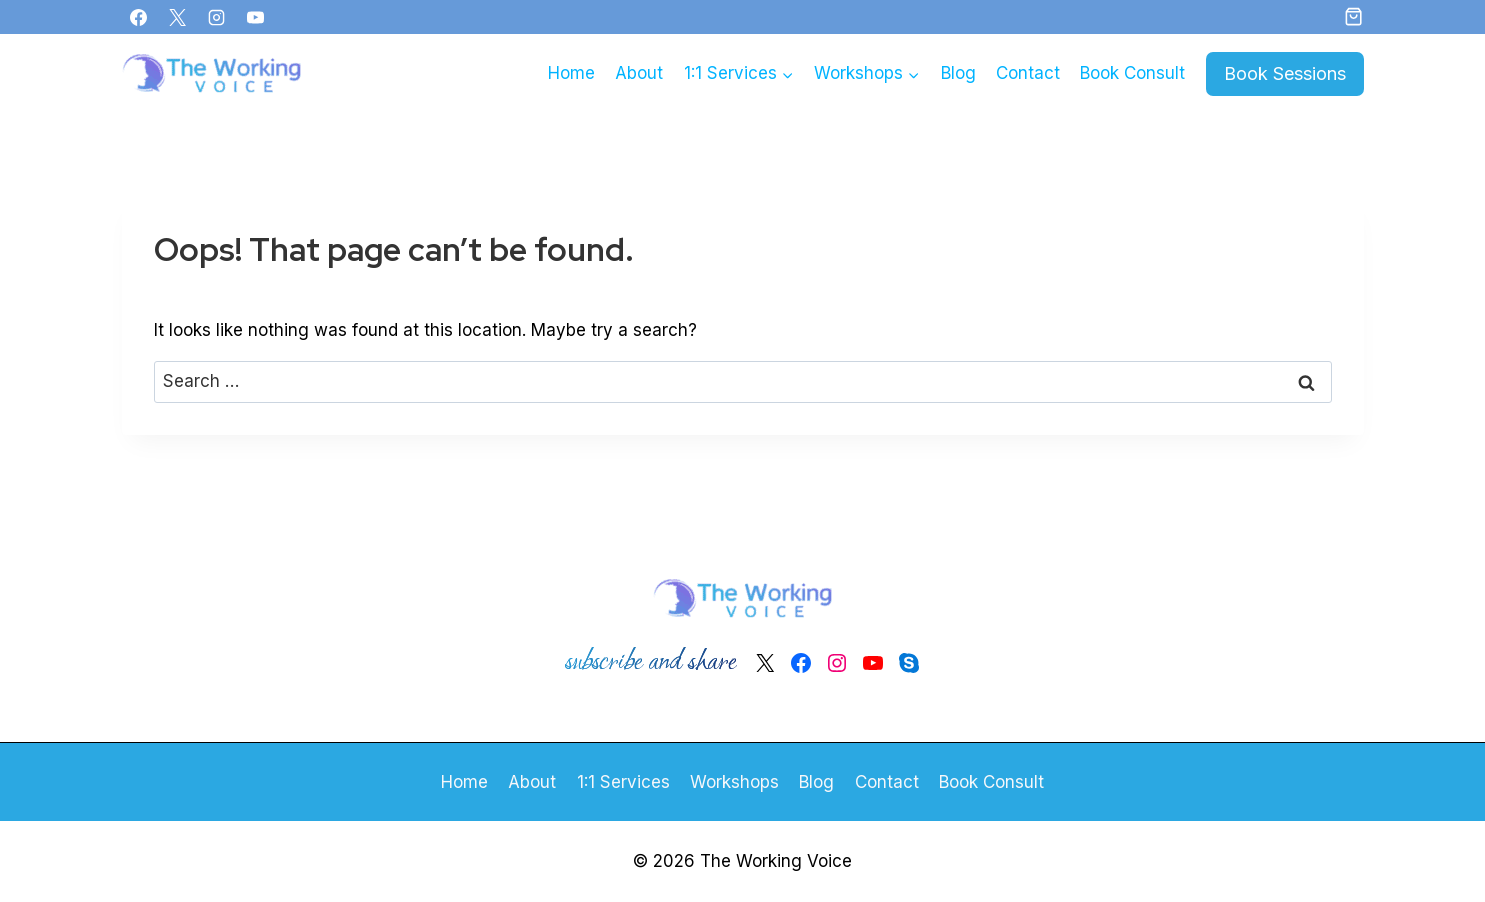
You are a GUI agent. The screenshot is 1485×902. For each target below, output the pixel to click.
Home (571, 73)
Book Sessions (1285, 73)
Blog (958, 73)
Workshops (734, 782)
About (639, 73)
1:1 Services (623, 782)
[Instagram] (217, 17)
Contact (1028, 73)
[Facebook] (139, 17)
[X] (178, 17)
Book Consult (1132, 73)
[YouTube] (256, 17)
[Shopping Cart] (1353, 16)
